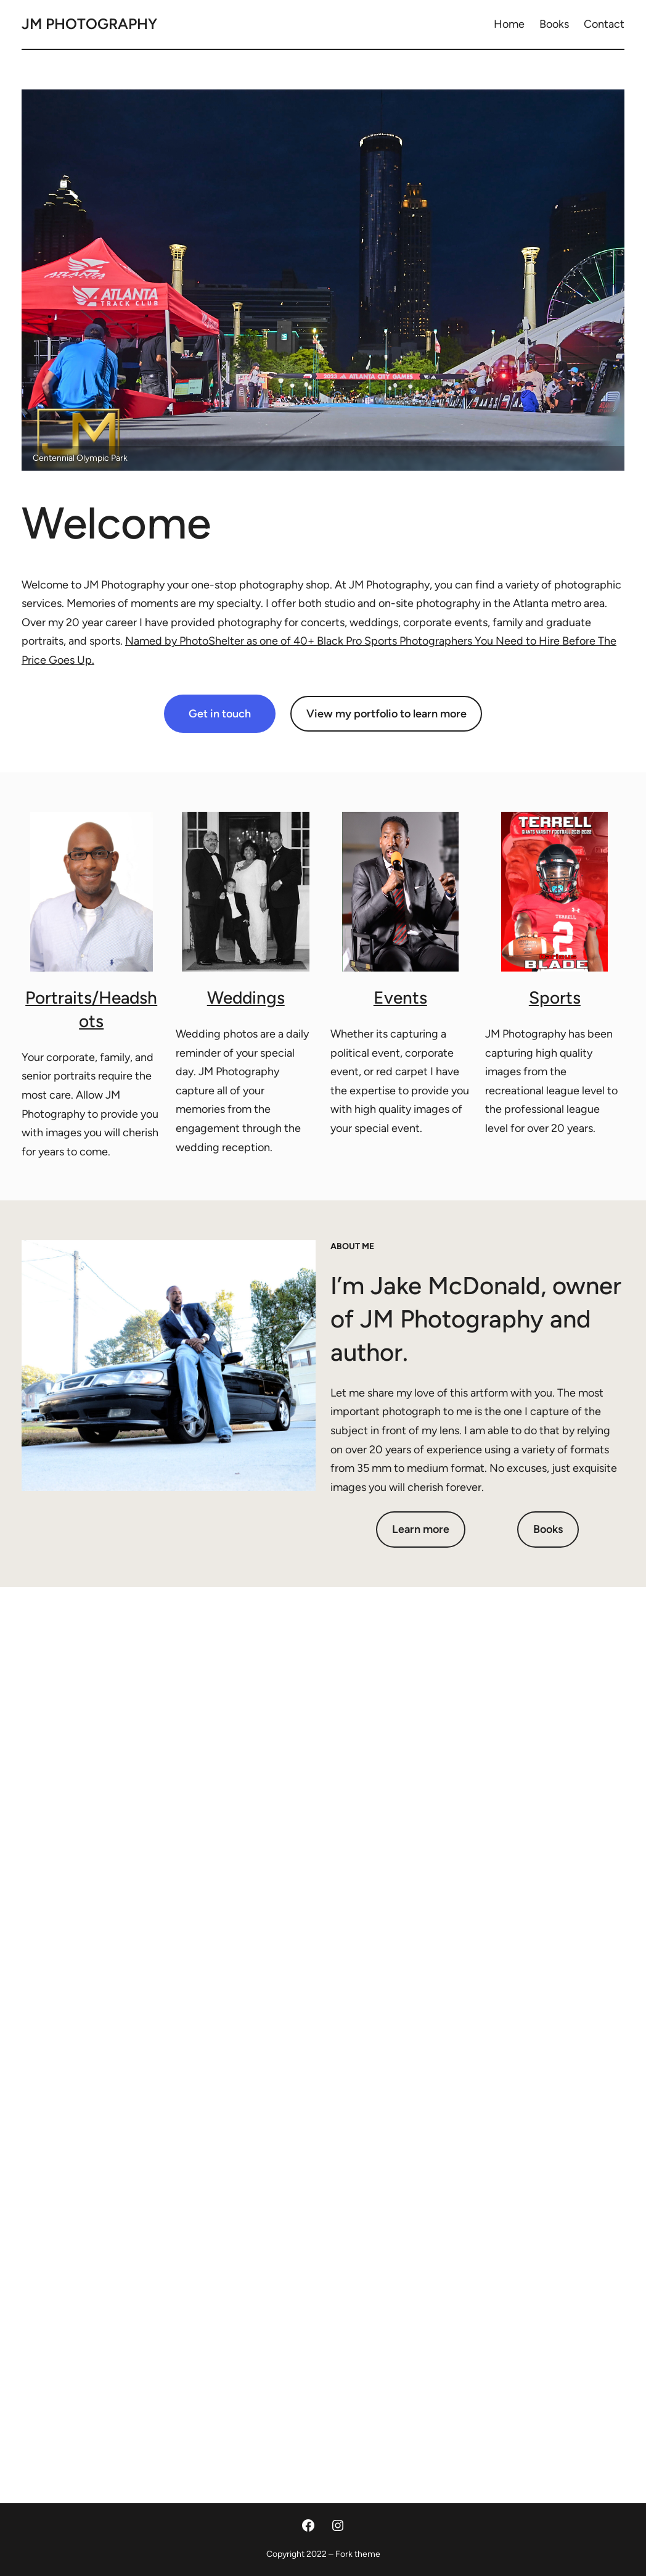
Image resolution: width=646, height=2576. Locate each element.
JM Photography (89, 24)
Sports (555, 997)
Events (400, 997)
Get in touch (220, 713)
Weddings (246, 997)
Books (548, 1529)
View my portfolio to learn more (386, 713)
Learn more (420, 1529)
